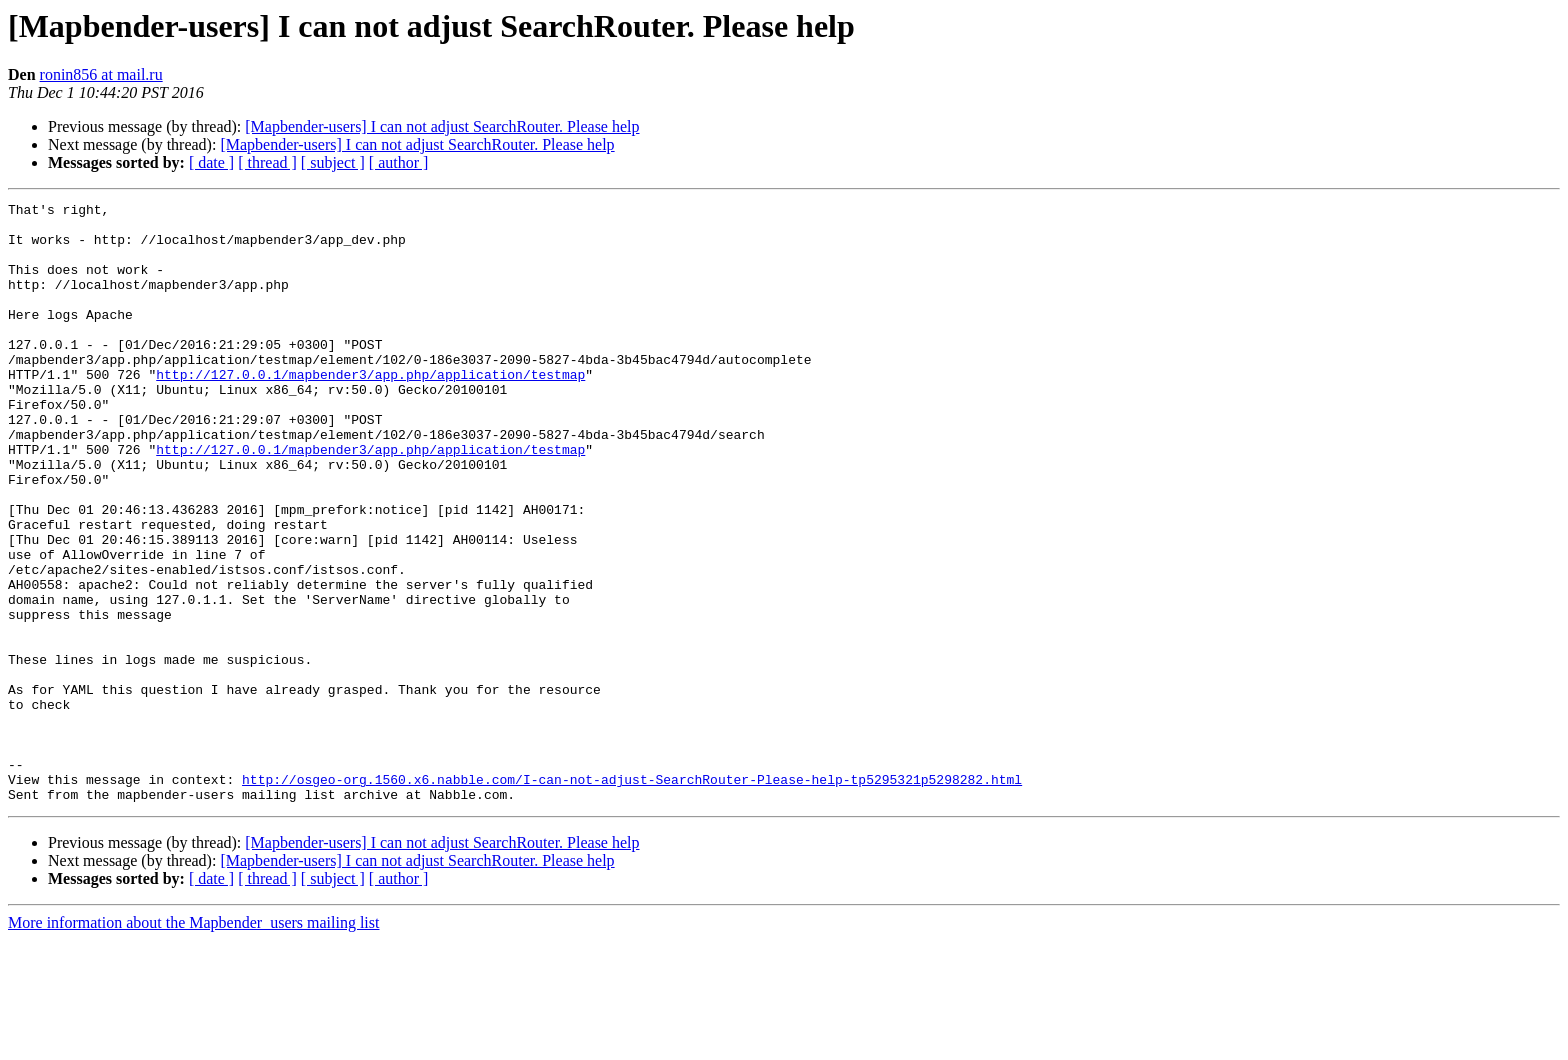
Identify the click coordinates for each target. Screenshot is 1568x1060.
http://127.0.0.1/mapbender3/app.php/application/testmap (370, 410)
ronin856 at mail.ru (101, 74)
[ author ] (399, 162)
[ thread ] (267, 162)
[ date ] (211, 162)
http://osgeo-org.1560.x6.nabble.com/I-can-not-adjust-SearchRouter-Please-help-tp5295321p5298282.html (632, 896)
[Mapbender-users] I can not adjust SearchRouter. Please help (442, 126)
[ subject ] (333, 162)
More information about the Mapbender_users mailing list (193, 1042)
